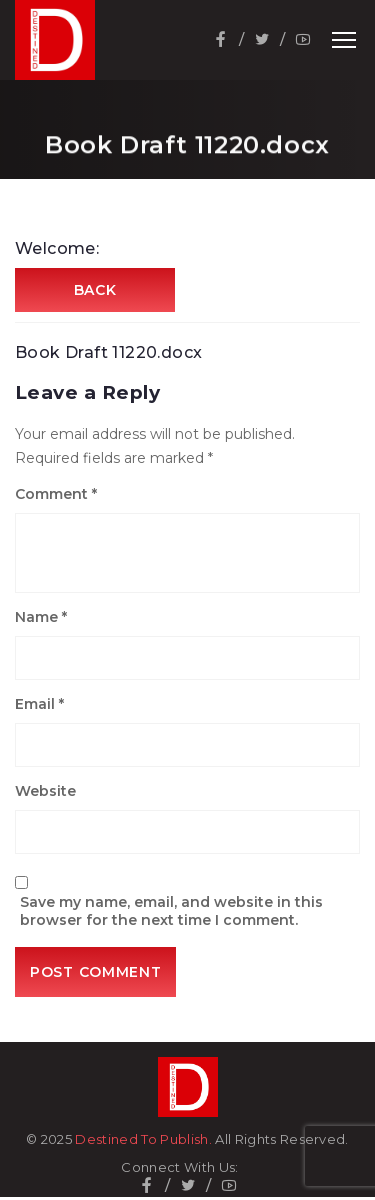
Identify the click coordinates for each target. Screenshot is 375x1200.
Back (95, 290)
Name (41, 617)
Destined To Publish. (143, 1139)
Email (39, 704)
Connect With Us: (179, 1167)
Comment (56, 494)
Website (45, 791)
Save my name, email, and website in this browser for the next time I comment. (171, 911)
